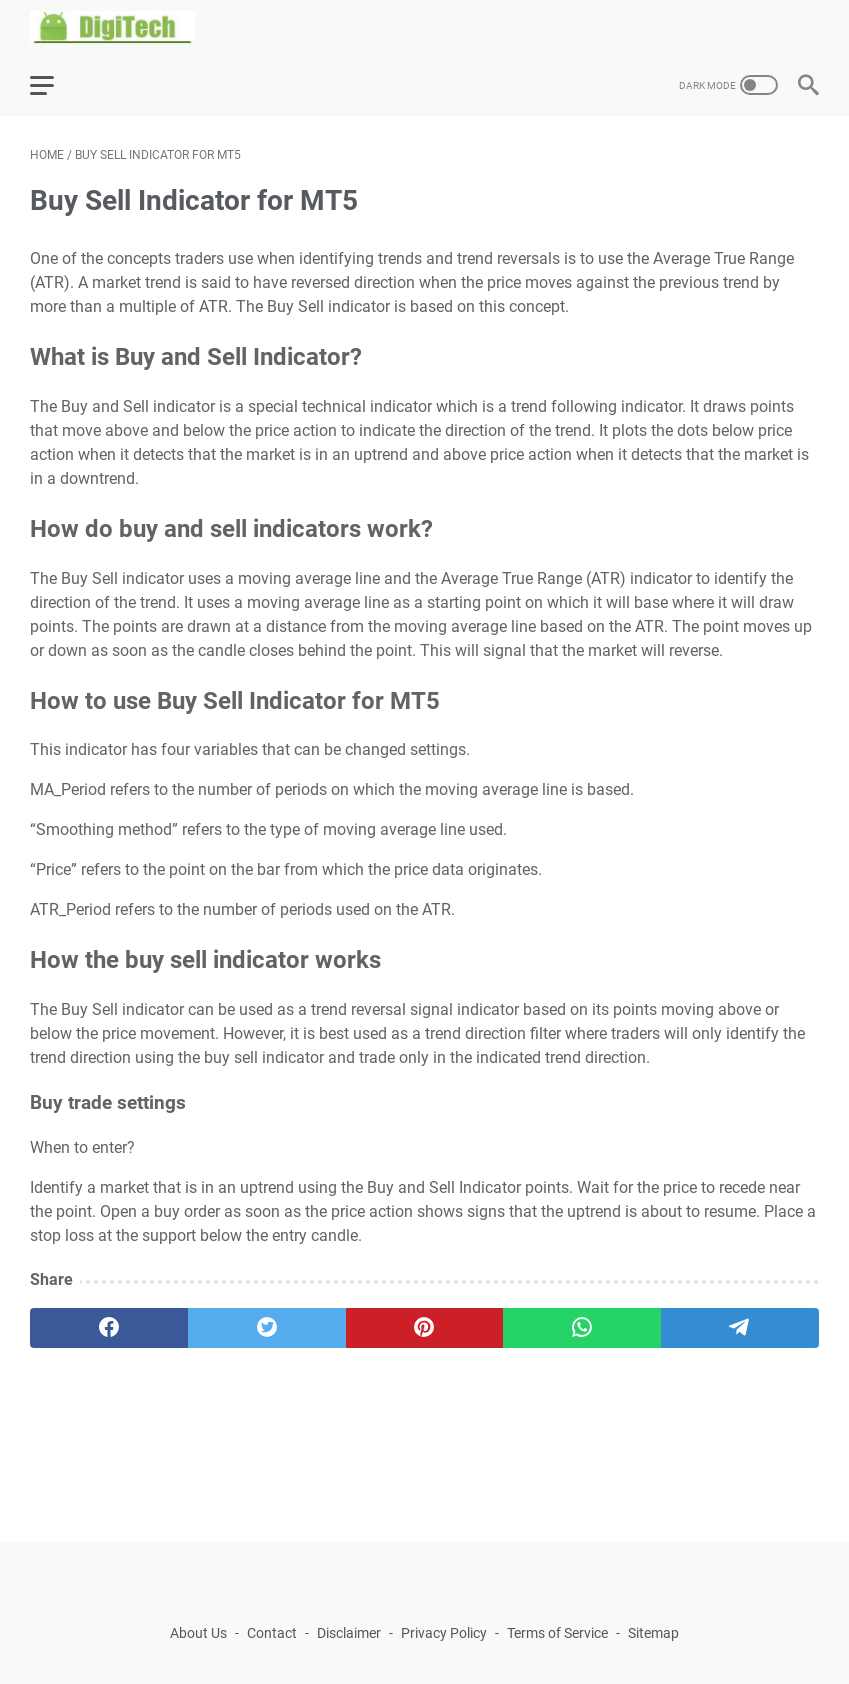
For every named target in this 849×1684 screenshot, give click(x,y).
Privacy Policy (444, 1633)
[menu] (54, 85)
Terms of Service (557, 1633)
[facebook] (109, 1328)
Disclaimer (349, 1633)
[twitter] (267, 1328)
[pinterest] (425, 1328)
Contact (272, 1633)
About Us (198, 1633)
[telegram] (740, 1328)
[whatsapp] (582, 1328)
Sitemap (653, 1633)
